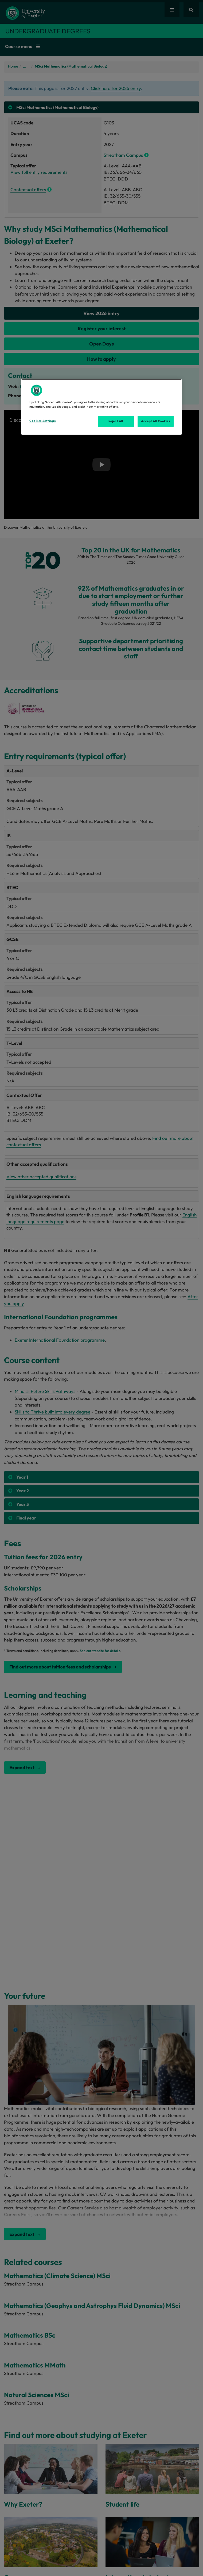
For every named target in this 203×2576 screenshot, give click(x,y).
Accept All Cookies (155, 421)
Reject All (115, 421)
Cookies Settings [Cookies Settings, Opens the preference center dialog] (42, 421)
